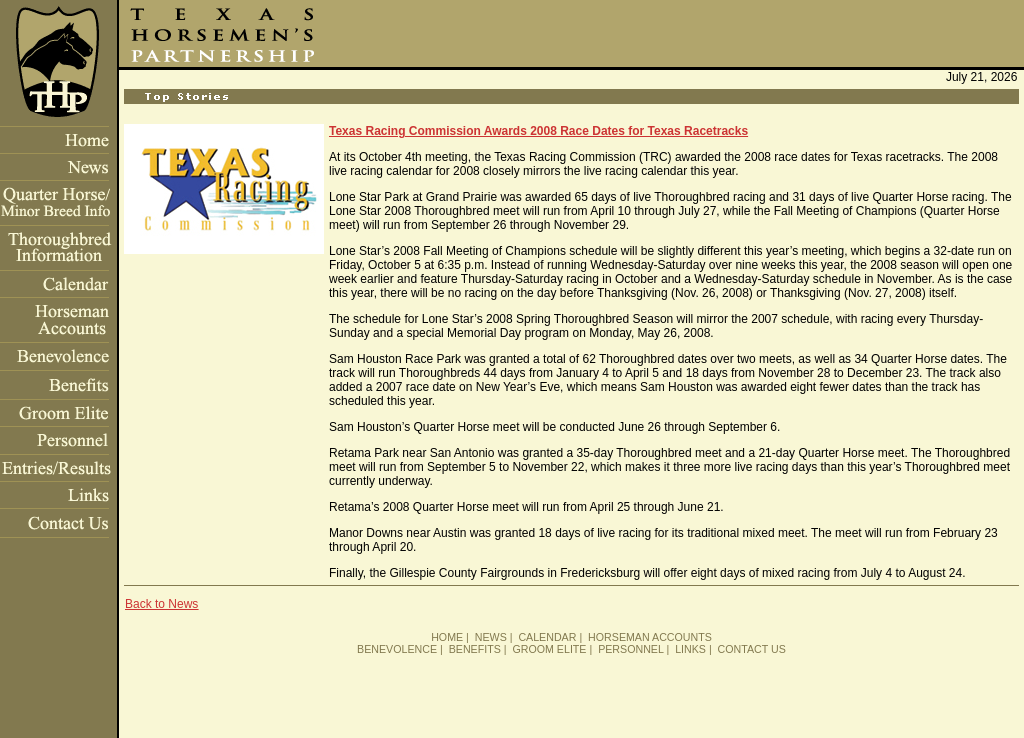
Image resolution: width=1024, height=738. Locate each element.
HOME (447, 637)
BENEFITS (475, 649)
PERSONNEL (630, 649)
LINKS (690, 649)
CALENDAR (547, 637)
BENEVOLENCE (397, 649)
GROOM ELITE (549, 649)
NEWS (491, 637)
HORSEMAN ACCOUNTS (650, 637)
